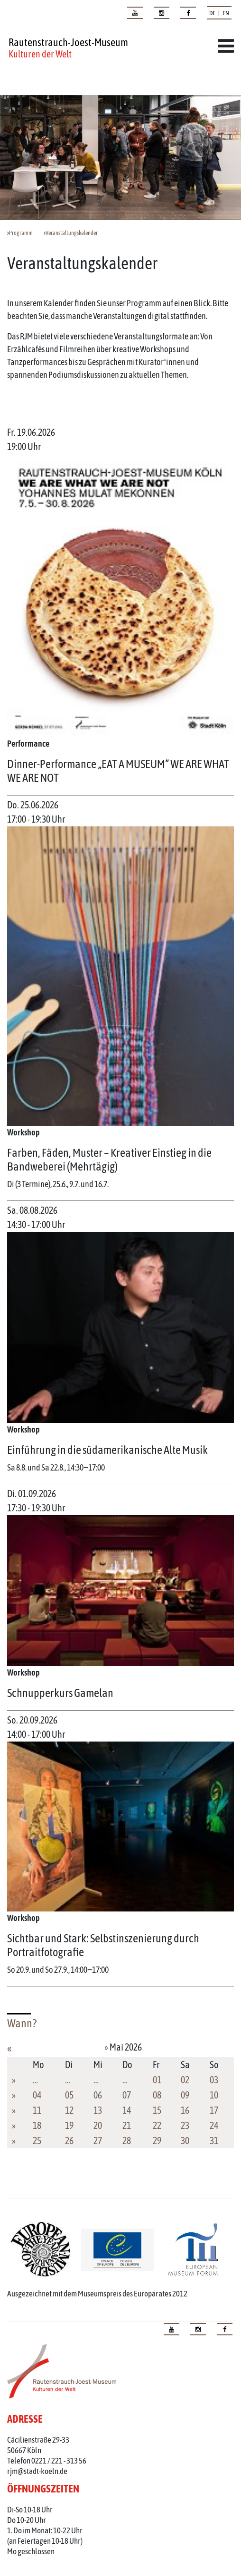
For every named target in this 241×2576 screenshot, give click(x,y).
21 (126, 2125)
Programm (21, 233)
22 (157, 2125)
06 (97, 2094)
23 (185, 2125)
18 (37, 2125)
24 (214, 2125)
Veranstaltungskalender (72, 233)
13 (97, 2110)
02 (185, 2079)
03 (214, 2079)
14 (126, 2110)
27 (97, 2140)
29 (157, 2140)
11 (37, 2110)
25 (37, 2140)
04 (37, 2094)
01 (157, 2079)
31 (214, 2140)
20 (97, 2125)
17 (214, 2110)
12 (69, 2110)
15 (157, 2110)
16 (185, 2110)
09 (185, 2094)
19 (69, 2125)
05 (69, 2094)
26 (69, 2140)
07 (126, 2094)
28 (126, 2140)
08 (157, 2094)
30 (185, 2140)
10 (214, 2094)
